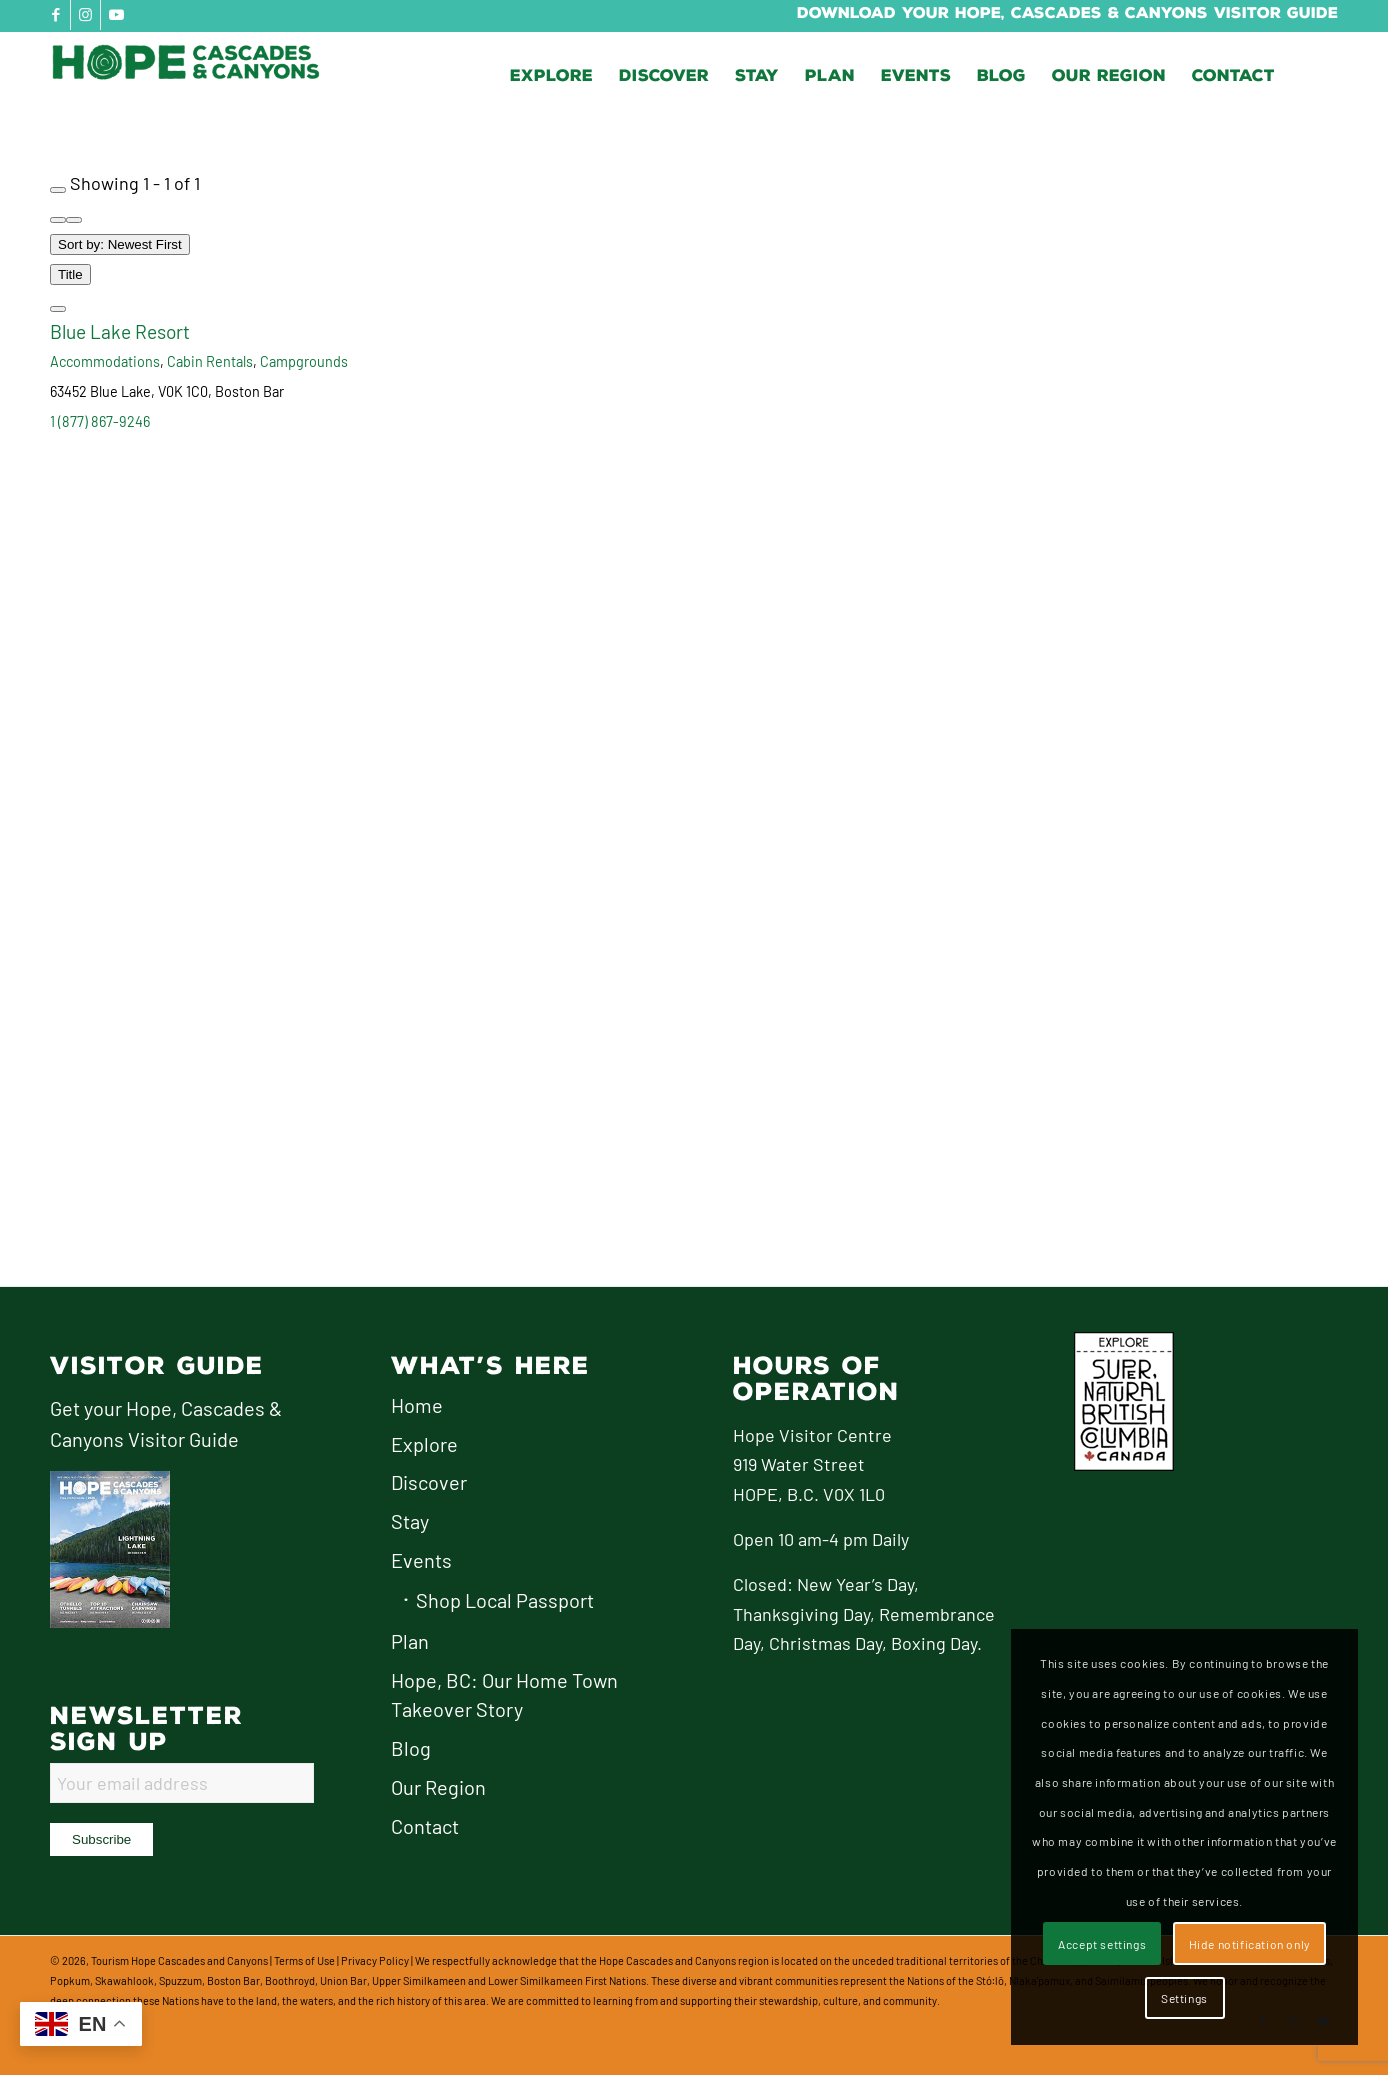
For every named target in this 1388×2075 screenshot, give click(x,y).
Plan (410, 1641)
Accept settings (1102, 1944)
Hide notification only (1250, 1944)
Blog (411, 1748)
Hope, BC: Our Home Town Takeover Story (504, 1695)
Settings (1184, 1998)
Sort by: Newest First (120, 244)
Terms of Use (304, 1960)
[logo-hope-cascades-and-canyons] (200, 76)
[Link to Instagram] (85, 15)
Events (421, 1560)
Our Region (438, 1787)
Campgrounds (304, 361)
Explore (424, 1444)
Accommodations (105, 361)
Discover (429, 1482)
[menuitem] (551, 76)
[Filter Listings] (58, 190)
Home (417, 1405)
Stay (410, 1521)
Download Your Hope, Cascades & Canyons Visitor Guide (1067, 13)
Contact (425, 1826)
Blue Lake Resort (120, 331)
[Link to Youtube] (116, 15)
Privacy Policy (375, 1960)
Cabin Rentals (210, 361)
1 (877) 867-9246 (100, 421)
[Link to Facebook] (55, 15)
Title (70, 274)
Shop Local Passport (505, 1600)
